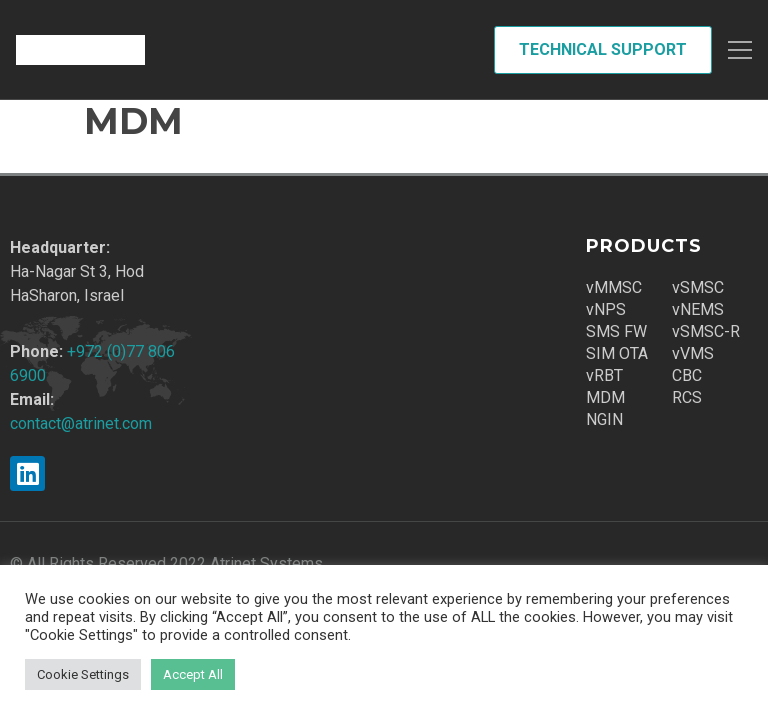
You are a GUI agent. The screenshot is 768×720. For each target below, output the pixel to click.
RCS (687, 397)
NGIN (604, 419)
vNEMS (698, 309)
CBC (687, 375)
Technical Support (603, 49)
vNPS (606, 309)
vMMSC (614, 287)
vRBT (604, 375)
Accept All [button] (193, 674)
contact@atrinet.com (81, 423)
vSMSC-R (706, 331)
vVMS (693, 353)
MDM (605, 397)
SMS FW (616, 331)
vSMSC (698, 287)
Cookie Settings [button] (83, 674)
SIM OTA (617, 353)
